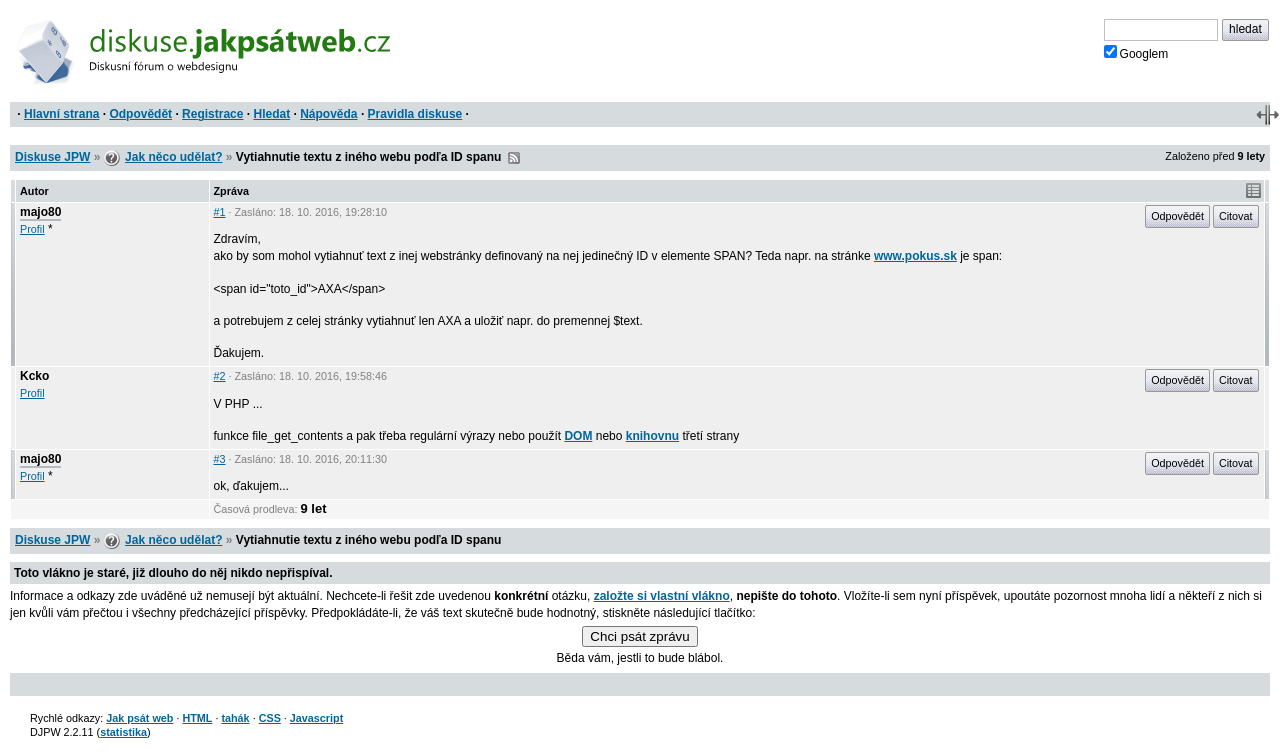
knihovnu (652, 436)
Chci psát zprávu (639, 636)
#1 (220, 212)
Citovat (1236, 216)
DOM (578, 436)
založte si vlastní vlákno (662, 596)
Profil (32, 229)
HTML (197, 718)
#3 (220, 459)
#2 (220, 376)
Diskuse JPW (52, 157)
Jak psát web (139, 718)
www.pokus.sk (915, 256)
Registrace (212, 114)
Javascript (316, 718)
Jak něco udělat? (173, 157)
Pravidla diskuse (415, 114)
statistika (123, 732)
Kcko (34, 376)
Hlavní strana (61, 114)
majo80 (40, 212)
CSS (270, 718)
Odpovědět (140, 114)
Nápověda (328, 114)
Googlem (1136, 53)
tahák (235, 718)
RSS (514, 158)
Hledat (271, 114)
